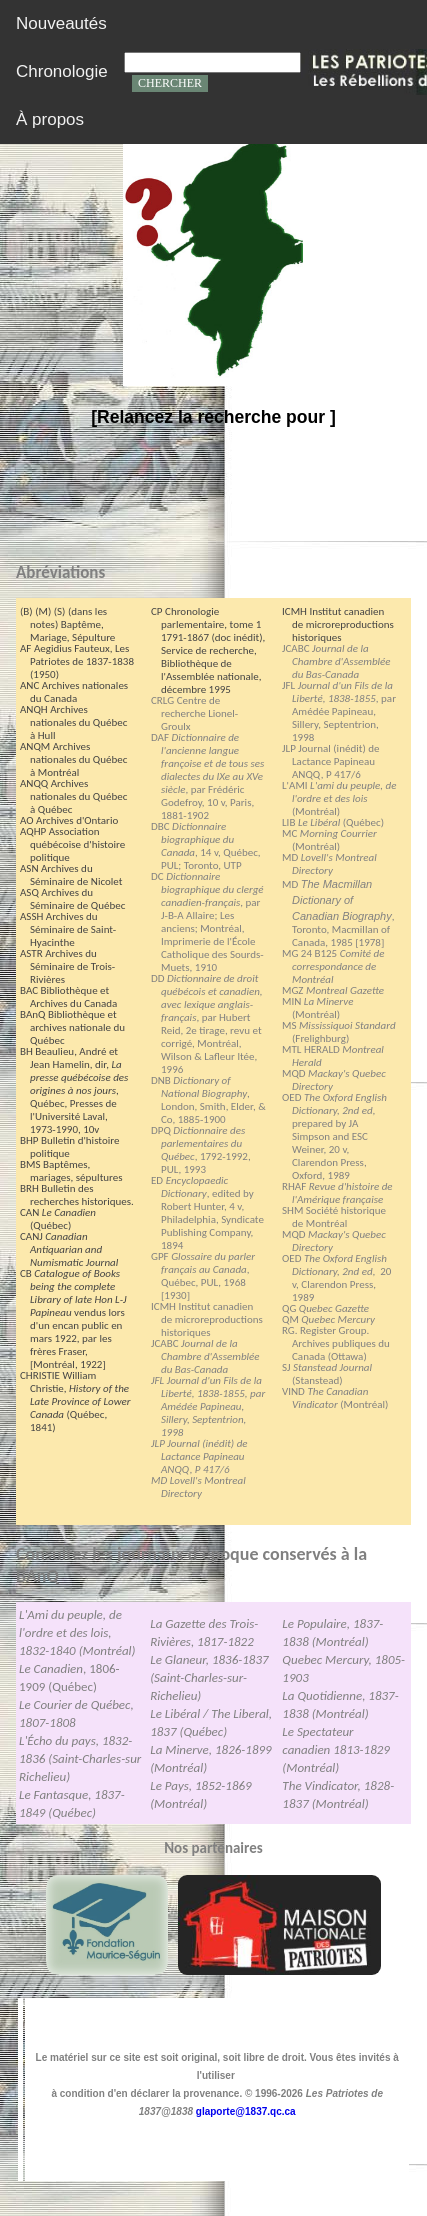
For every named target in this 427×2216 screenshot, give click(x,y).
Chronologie (62, 71)
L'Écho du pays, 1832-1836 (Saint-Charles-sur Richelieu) (80, 1758)
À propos (50, 119)
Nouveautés (61, 23)
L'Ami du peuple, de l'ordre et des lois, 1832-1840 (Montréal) (77, 1632)
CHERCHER (170, 83)
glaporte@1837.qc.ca (246, 2111)
